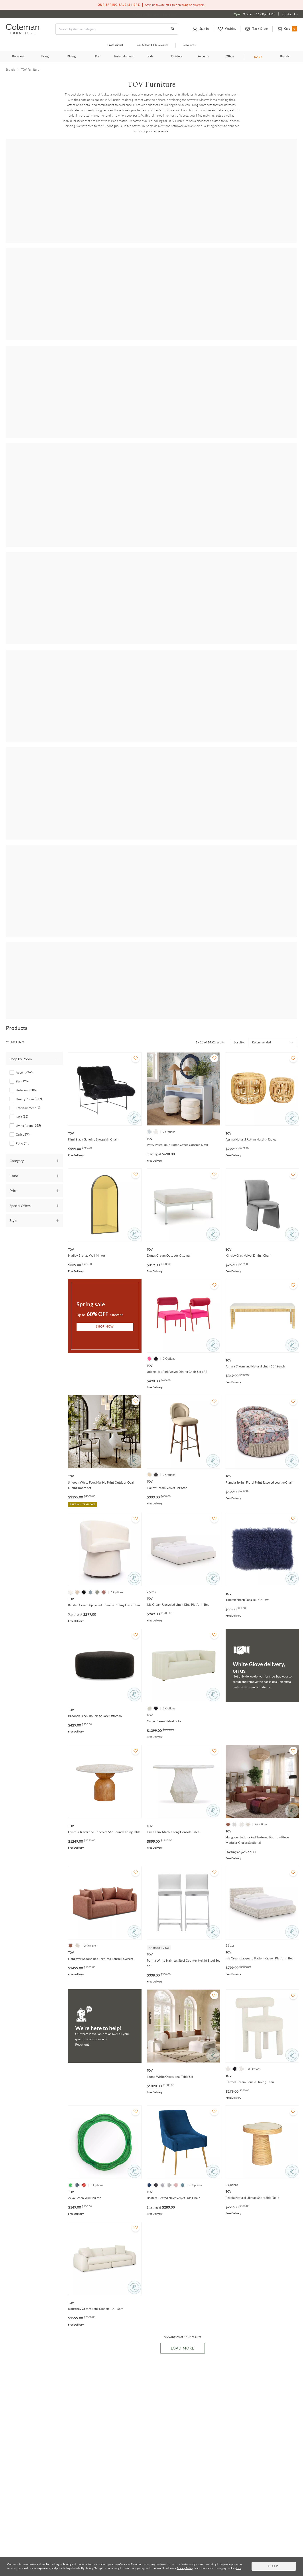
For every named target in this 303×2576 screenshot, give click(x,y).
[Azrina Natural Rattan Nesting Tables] (262, 1141)
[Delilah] (263, 595)
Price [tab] (13, 1199)
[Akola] (151, 495)
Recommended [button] (261, 1051)
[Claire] (207, 595)
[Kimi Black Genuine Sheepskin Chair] (105, 1141)
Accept (274, 2566)
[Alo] (151, 295)
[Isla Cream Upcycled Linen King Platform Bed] (183, 1607)
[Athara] (207, 895)
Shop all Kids (151, 557)
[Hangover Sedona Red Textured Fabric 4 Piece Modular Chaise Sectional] (262, 1839)
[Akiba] (95, 495)
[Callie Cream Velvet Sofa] (183, 1723)
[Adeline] (39, 495)
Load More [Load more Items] (182, 2357)
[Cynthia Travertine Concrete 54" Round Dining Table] (105, 1834)
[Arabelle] (95, 595)
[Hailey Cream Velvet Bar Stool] (183, 1490)
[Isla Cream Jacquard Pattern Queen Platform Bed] (262, 1960)
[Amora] (263, 295)
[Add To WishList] (135, 1066)
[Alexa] (95, 395)
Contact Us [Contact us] (290, 14)
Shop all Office (151, 657)
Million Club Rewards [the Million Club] (152, 45)
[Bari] (263, 795)
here (238, 2568)
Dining (71, 56)
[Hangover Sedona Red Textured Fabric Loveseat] (105, 1961)
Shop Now (105, 1335)
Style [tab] (13, 1229)
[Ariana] (151, 795)
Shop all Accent (151, 257)
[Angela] (39, 595)
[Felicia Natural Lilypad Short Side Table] (262, 2199)
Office (230, 56)
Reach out (82, 2053)
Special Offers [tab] (20, 1214)
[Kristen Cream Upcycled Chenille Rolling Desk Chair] (105, 1607)
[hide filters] (16, 1051)
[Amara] (263, 195)
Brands (284, 56)
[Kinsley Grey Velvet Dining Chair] (262, 1258)
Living (45, 56)
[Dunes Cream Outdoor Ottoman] (183, 1258)
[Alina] (207, 195)
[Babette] (263, 895)
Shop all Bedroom (151, 857)
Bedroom (18, 56)
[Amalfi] (207, 495)
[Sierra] (39, 988)
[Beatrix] (207, 695)
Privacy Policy (185, 2568)
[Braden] (263, 695)
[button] (200, 29)
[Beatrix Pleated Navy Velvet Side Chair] (183, 2200)
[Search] (117, 29)
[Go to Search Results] (172, 29)
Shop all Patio (151, 357)
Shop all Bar (151, 757)
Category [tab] (17, 1169)
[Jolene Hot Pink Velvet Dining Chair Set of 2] (183, 1373)
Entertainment (124, 56)
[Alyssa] (95, 695)
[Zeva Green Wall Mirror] (105, 2200)
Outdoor (177, 56)
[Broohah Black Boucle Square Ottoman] (105, 1718)
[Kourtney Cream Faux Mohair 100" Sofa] (105, 2311)
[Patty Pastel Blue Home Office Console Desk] (183, 1147)
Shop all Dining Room (151, 457)
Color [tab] (14, 1184)
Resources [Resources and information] (189, 45)
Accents (203, 56)
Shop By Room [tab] (21, 1067)
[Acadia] (39, 195)
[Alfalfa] (39, 695)
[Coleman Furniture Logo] (22, 33)
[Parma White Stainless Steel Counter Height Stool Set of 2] (183, 1962)
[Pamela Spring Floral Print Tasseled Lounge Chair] (262, 1484)
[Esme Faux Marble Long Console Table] (183, 1834)
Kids (150, 56)
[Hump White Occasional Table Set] (183, 2078)
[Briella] (151, 595)
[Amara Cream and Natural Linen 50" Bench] (262, 1368)
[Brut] (263, 395)
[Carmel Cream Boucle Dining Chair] (262, 2084)
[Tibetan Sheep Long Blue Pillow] (262, 1602)
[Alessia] (151, 195)
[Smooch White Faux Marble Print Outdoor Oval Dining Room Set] (105, 1484)
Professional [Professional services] (115, 45)
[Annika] (207, 395)
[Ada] (95, 195)
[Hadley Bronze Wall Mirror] (105, 1258)
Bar (97, 56)
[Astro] (207, 795)
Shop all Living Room (151, 157)
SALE (258, 57)
